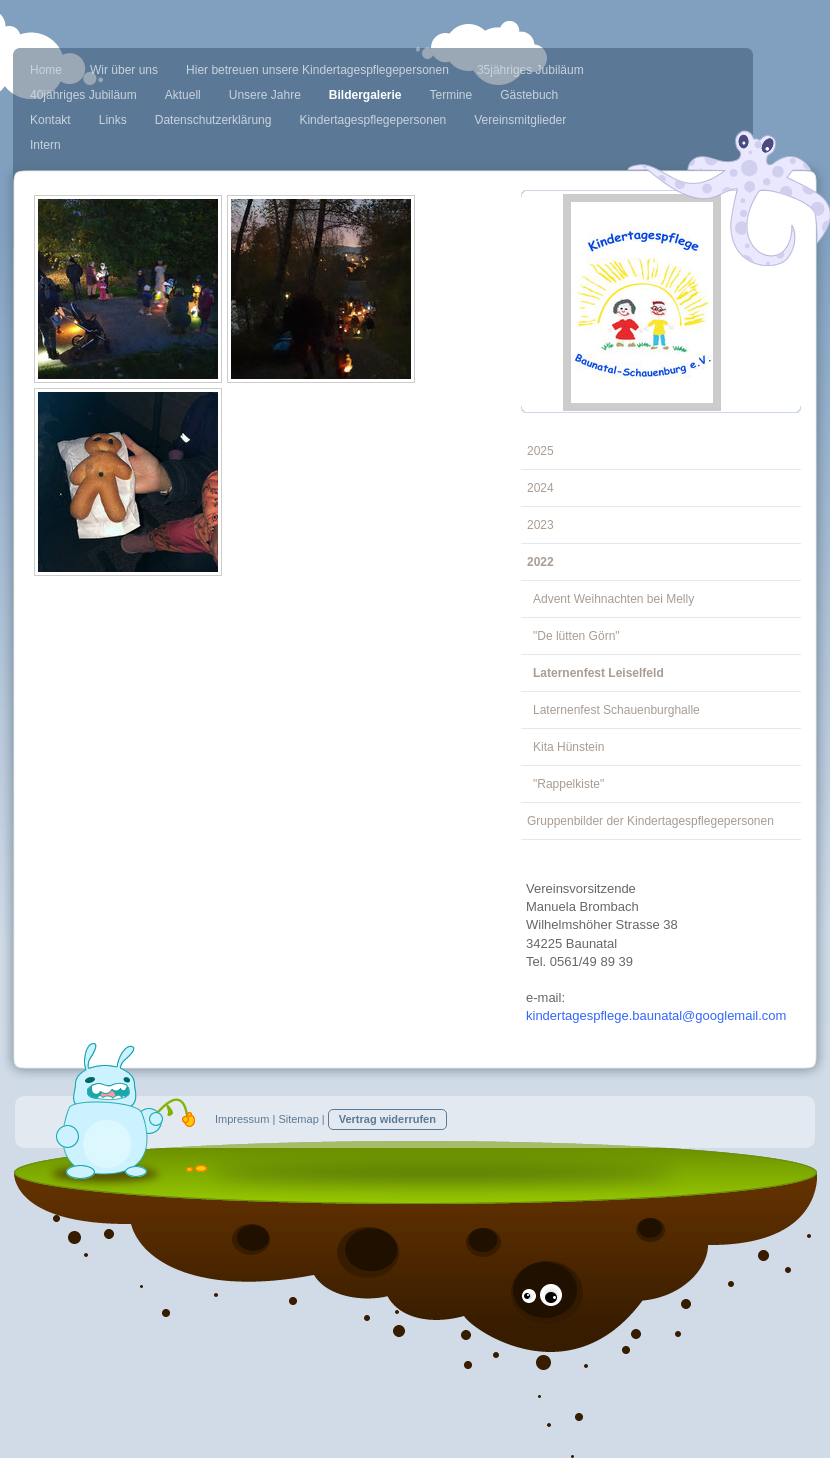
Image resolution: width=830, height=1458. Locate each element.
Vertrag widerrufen (387, 1119)
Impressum (242, 1119)
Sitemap (298, 1119)
